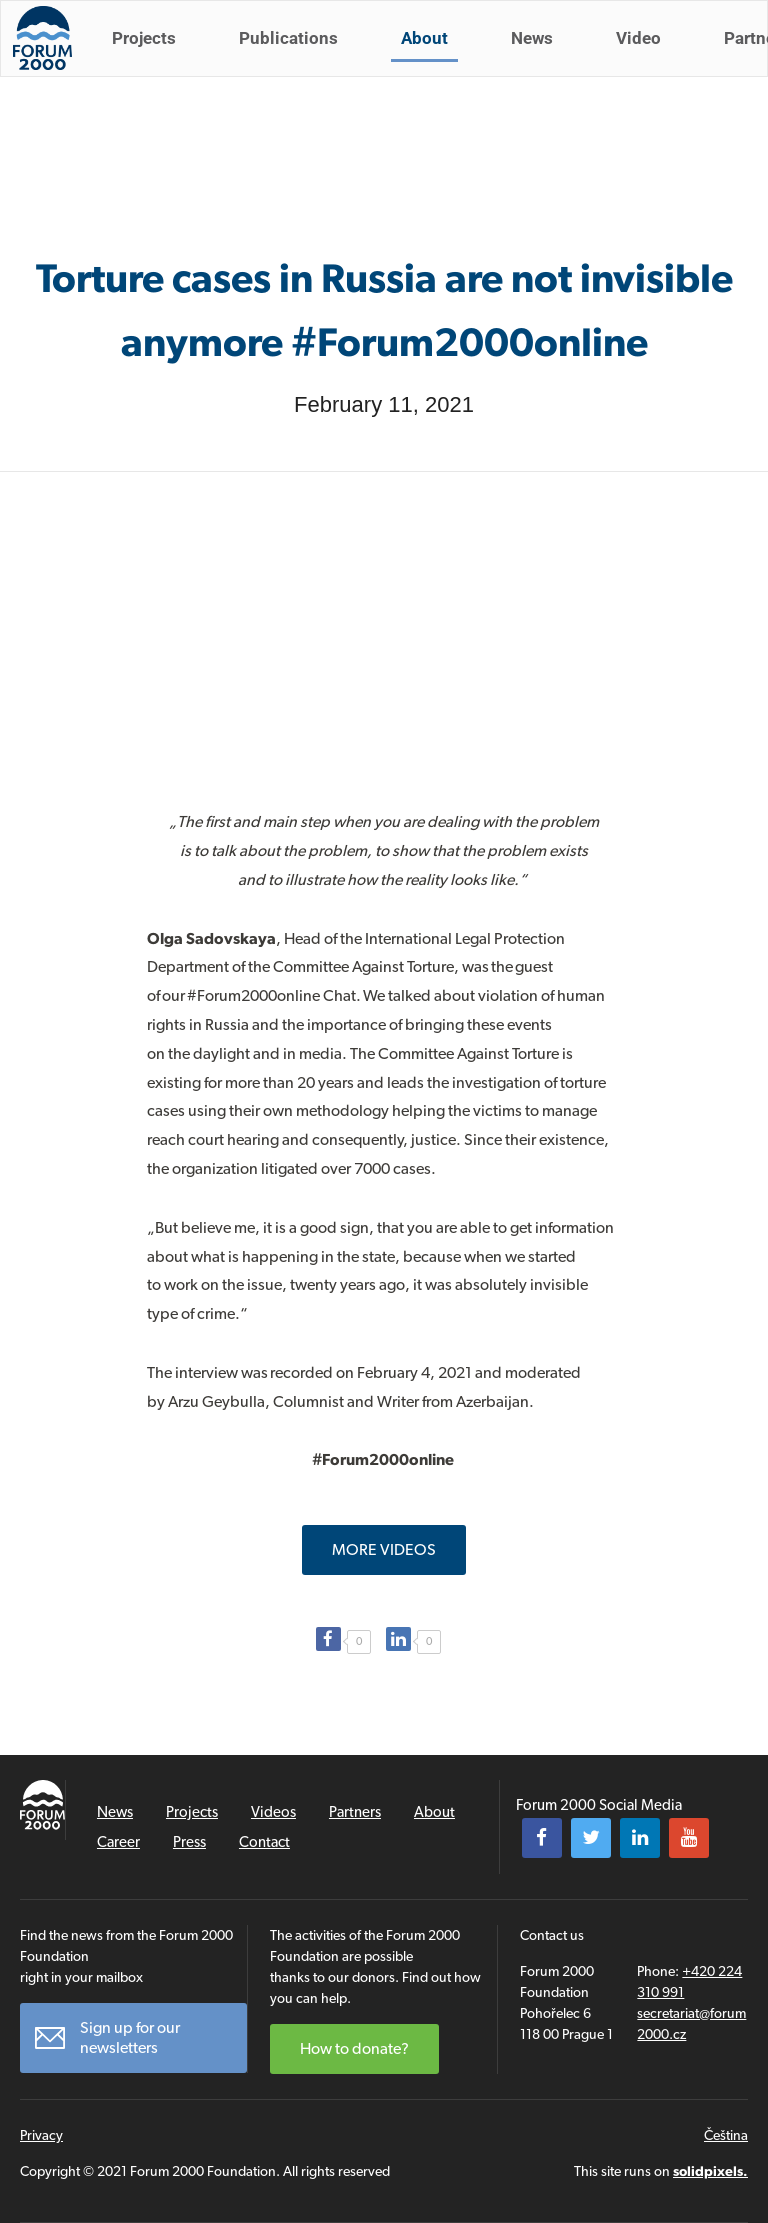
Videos (273, 1812)
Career (118, 1842)
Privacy (41, 2135)
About (432, 58)
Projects (152, 58)
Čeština (726, 2135)
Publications (296, 58)
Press (189, 1842)
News (540, 58)
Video (646, 58)
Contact (264, 1842)
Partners (355, 1812)
